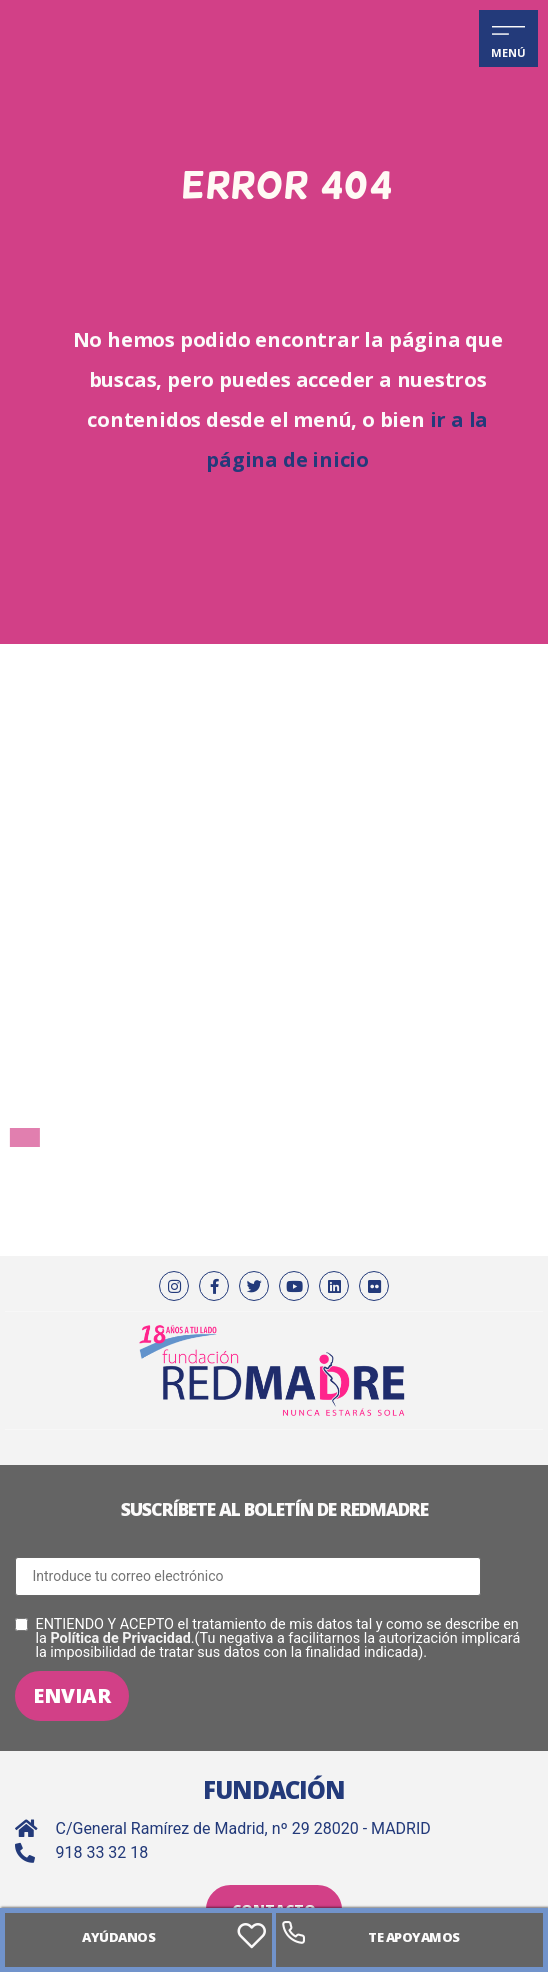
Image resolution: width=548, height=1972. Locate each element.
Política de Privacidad (120, 1638)
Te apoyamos (414, 1937)
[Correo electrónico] (247, 1576)
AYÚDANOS (118, 1937)
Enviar (72, 1695)
